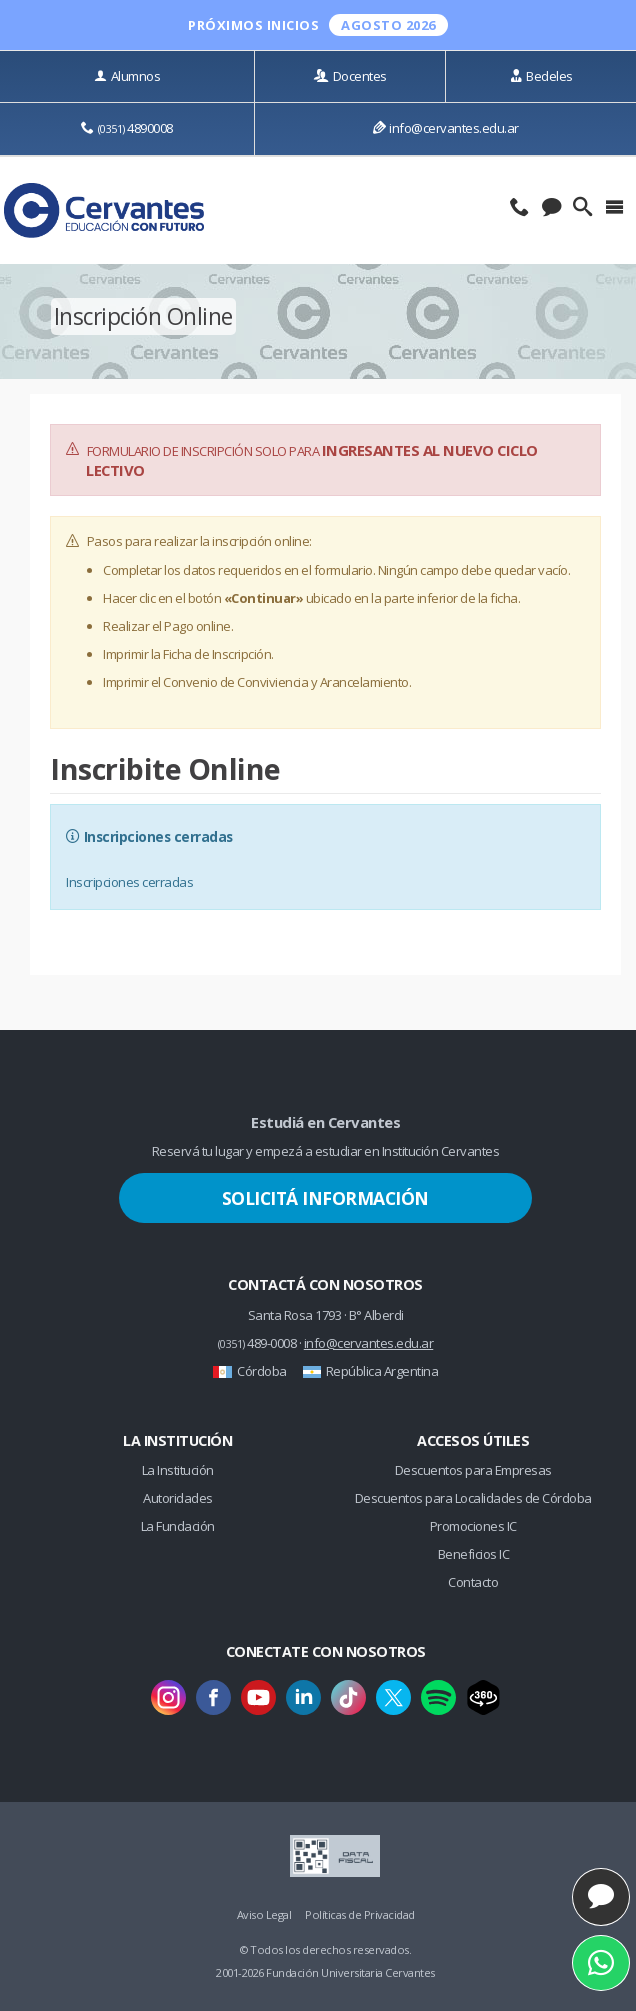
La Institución (178, 1470)
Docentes (350, 76)
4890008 (127, 128)
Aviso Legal (264, 1914)
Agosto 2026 (388, 25)
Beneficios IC (474, 1554)
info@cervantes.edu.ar (446, 128)
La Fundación (178, 1526)
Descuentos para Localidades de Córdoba (473, 1498)
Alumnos (127, 76)
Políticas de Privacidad (360, 1914)
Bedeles (541, 76)
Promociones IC (473, 1526)
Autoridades (178, 1498)
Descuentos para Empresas (473, 1470)
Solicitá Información (325, 1198)
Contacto (473, 1582)
